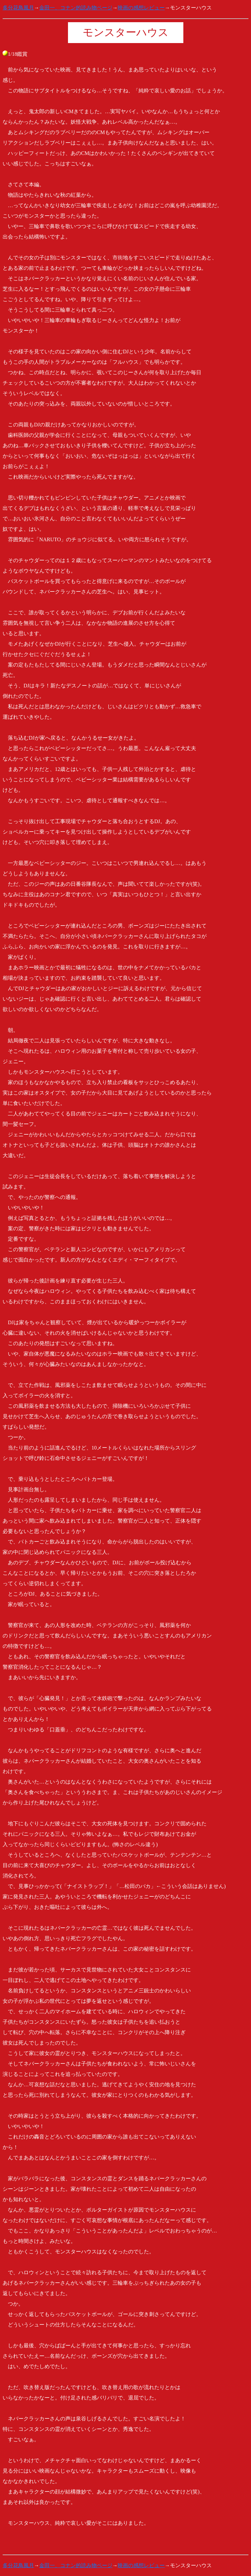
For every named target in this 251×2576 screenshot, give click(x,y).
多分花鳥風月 (18, 7)
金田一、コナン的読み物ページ (75, 7)
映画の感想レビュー (141, 7)
